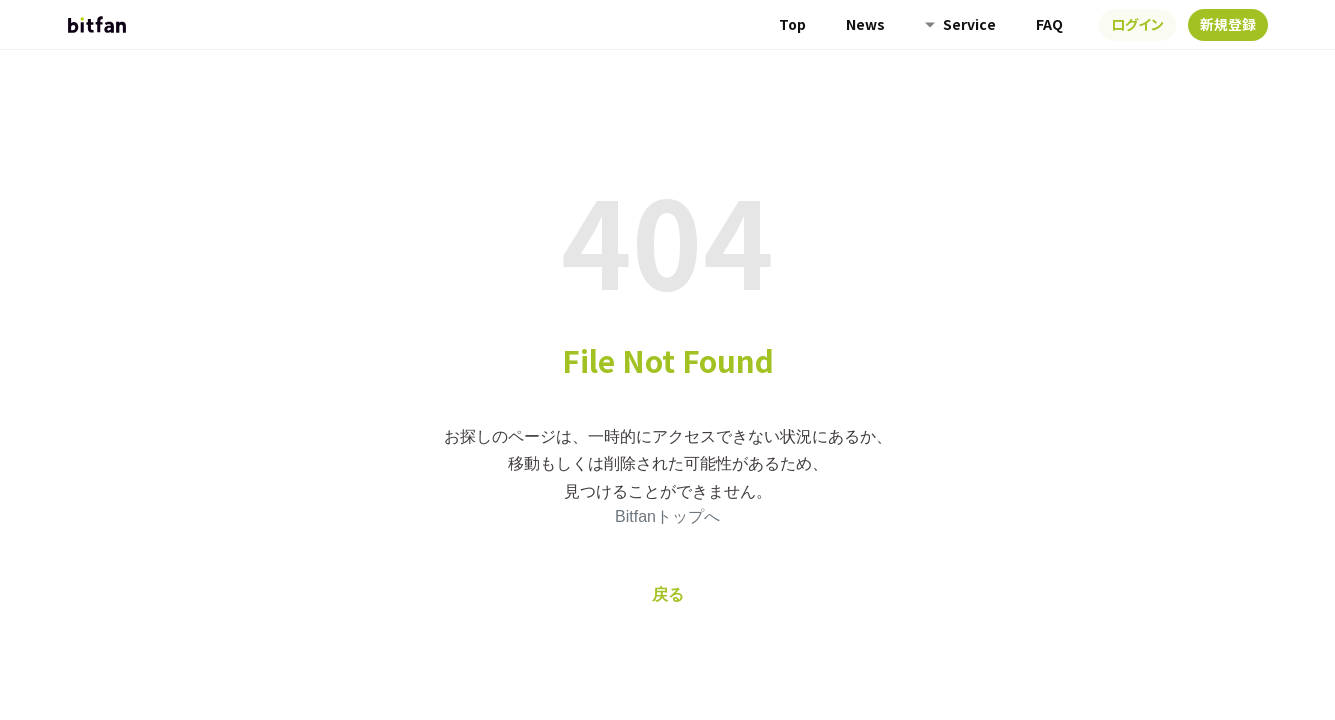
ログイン (1137, 24)
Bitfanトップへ (667, 516)
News (865, 24)
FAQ (1049, 24)
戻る (668, 594)
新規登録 (1228, 24)
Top (792, 24)
